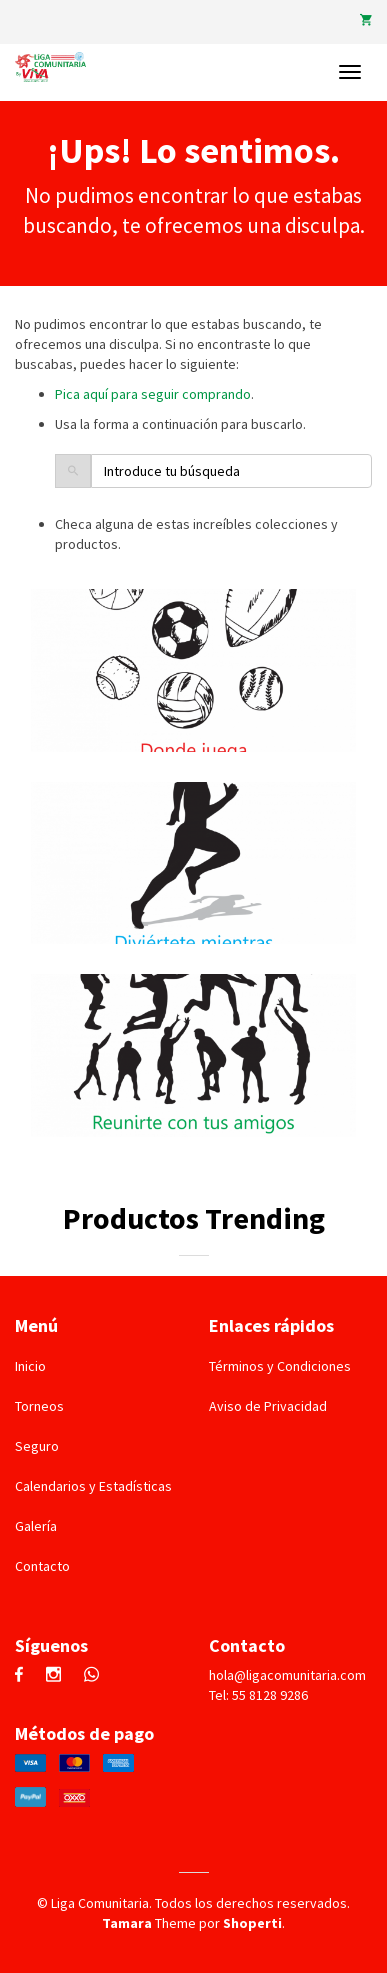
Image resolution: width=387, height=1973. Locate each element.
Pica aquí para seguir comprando (153, 394)
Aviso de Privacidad (268, 1406)
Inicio (30, 1366)
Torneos (39, 1406)
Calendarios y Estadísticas (93, 1486)
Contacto (42, 1566)
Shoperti (252, 1923)
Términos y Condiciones (280, 1366)
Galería (36, 1526)
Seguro (37, 1446)
